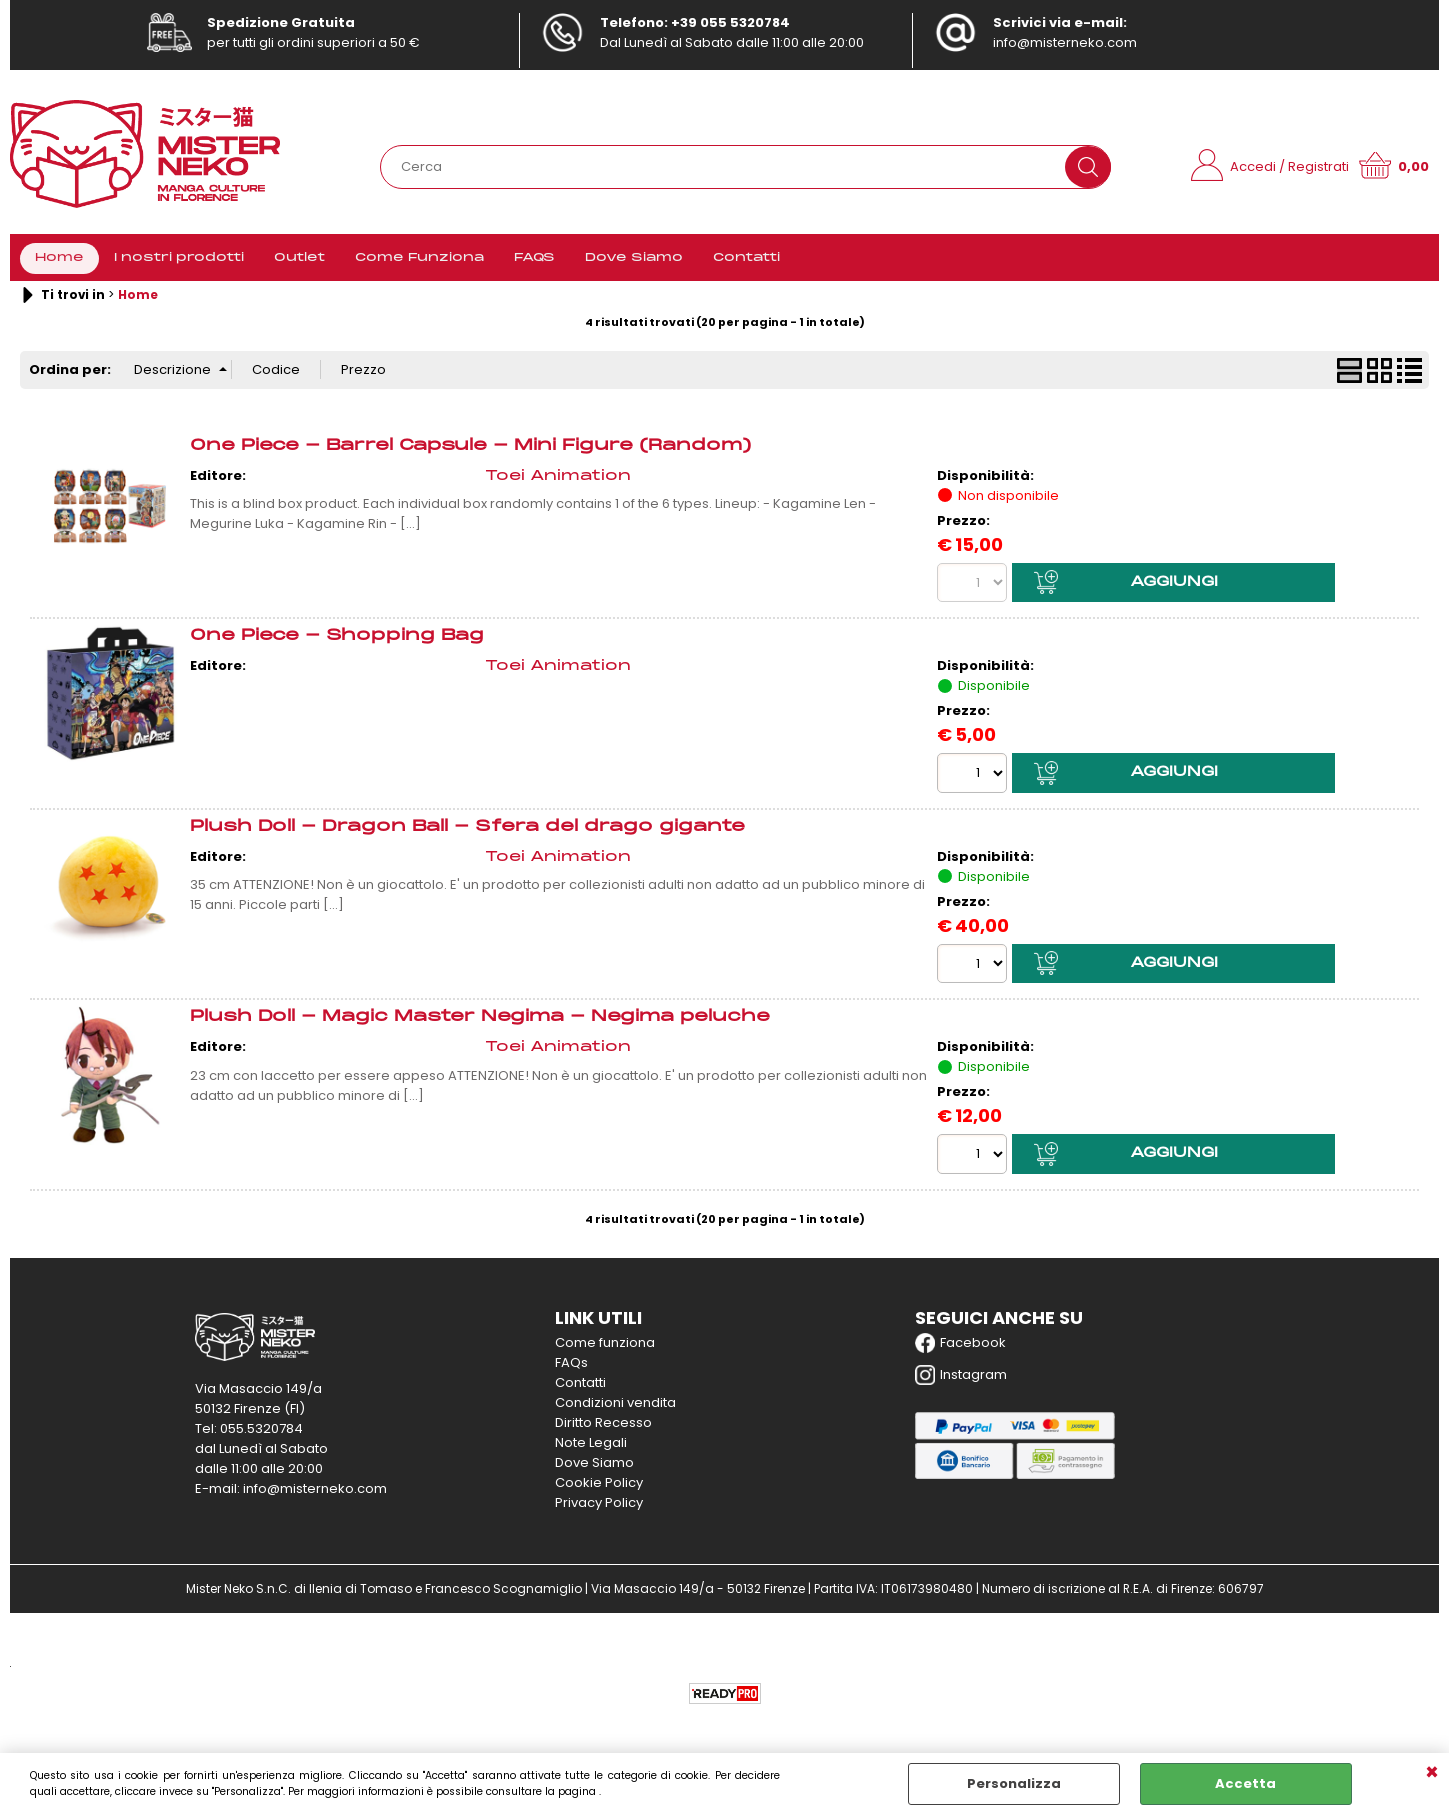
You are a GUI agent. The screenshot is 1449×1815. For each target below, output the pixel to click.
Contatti (746, 259)
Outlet (299, 259)
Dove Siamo (634, 259)
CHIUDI (1432, 1773)
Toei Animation (558, 478)
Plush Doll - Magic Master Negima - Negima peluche (480, 1018)
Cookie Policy (599, 1484)
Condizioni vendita (615, 1404)
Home (59, 259)
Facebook (960, 1345)
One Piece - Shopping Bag (337, 637)
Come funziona (605, 1344)
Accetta (1245, 1783)
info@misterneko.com (1065, 42)
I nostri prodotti (179, 259)
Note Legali (591, 1444)
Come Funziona (419, 259)
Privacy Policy (599, 1504)
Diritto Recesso (603, 1424)
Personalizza (1014, 1783)
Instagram (961, 1377)
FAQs (571, 1364)
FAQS (534, 259)
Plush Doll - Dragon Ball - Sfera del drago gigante (467, 828)
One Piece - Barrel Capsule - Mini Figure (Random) (470, 447)
